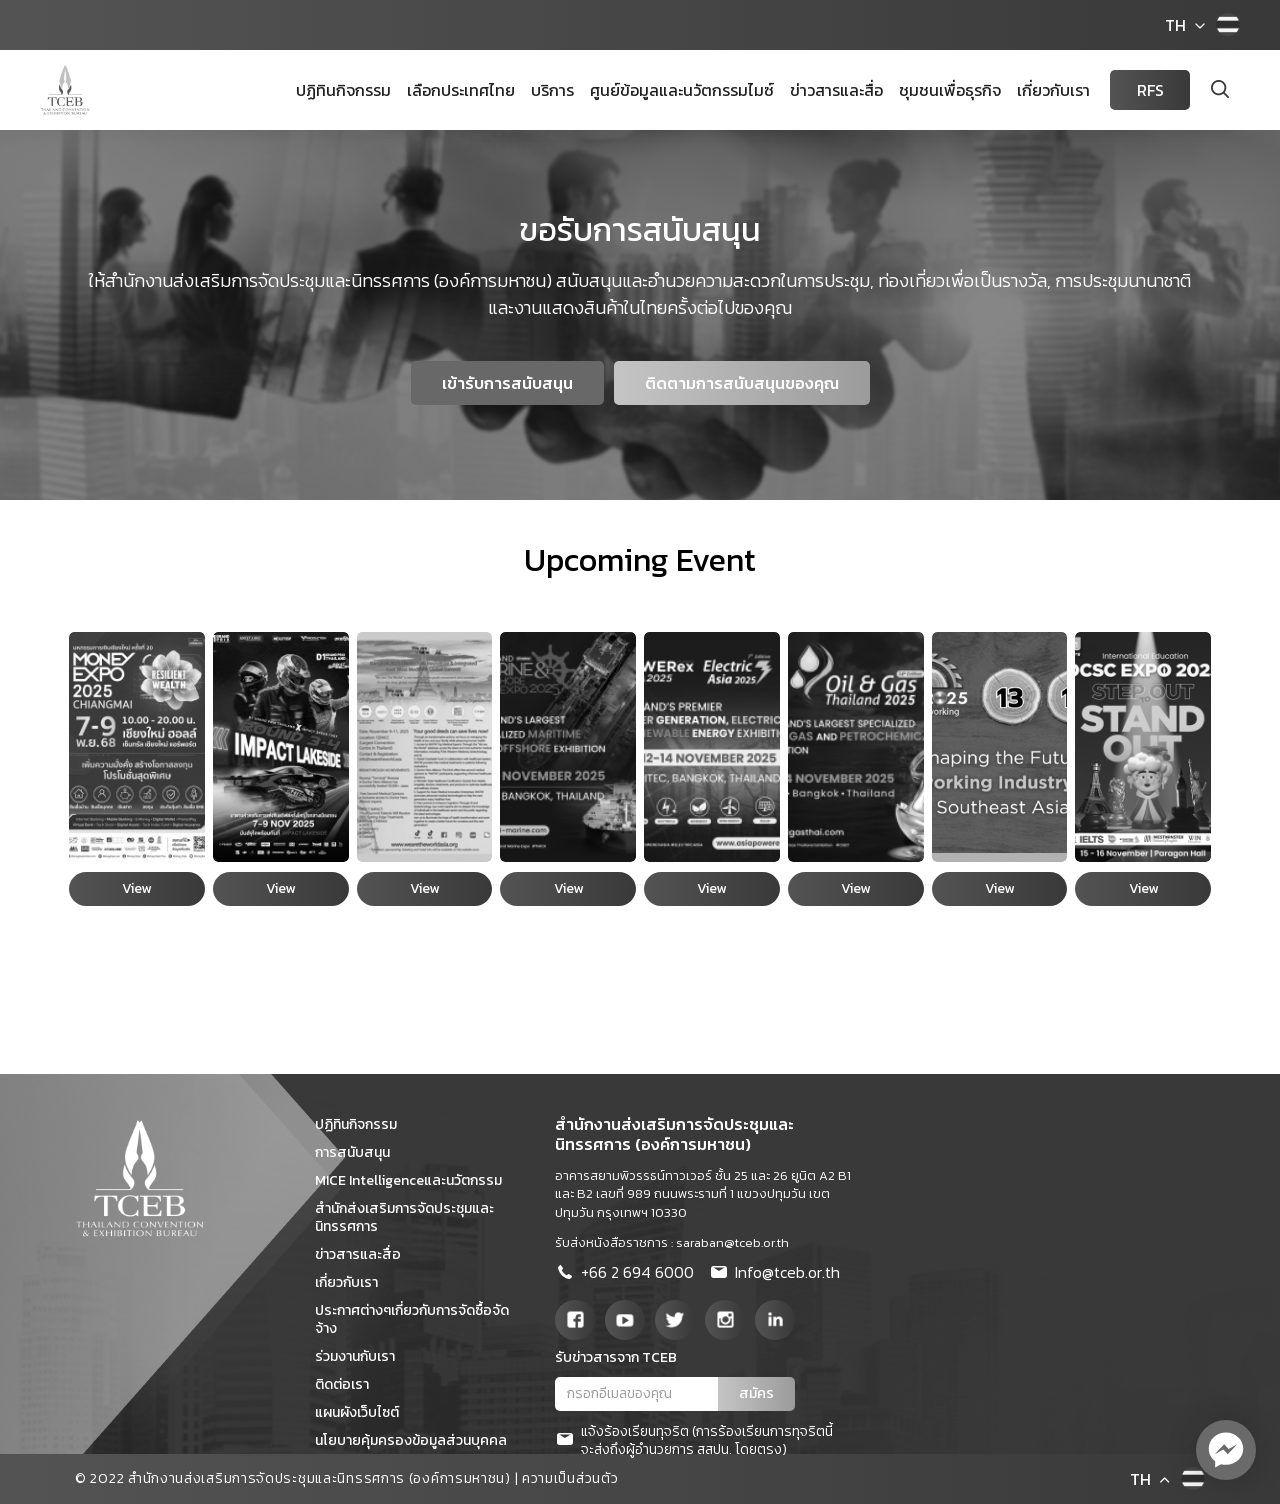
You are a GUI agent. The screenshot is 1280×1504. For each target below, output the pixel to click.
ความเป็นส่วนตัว (570, 1478)
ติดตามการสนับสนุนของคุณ (742, 383)
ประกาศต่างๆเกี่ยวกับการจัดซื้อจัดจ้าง (412, 1319)
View (136, 888)
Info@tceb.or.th (774, 1274)
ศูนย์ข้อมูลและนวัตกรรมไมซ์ (682, 90)
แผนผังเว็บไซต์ (364, 1412)
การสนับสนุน (359, 1152)
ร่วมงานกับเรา (362, 1356)
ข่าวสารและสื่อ (836, 90)
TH (1175, 25)
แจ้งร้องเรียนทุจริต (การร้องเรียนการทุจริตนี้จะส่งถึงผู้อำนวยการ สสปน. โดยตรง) (694, 1441)
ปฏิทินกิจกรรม (343, 90)
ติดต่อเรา (349, 1384)
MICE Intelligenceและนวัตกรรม (415, 1180)
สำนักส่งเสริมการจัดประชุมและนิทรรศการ (404, 1217)
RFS (1150, 90)
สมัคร (756, 1393)
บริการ (552, 90)
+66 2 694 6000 (624, 1274)
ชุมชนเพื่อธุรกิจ (950, 90)
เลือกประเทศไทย (461, 90)
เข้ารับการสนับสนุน (507, 383)
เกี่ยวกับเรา (1053, 90)
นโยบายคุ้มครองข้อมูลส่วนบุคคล (418, 1440)
